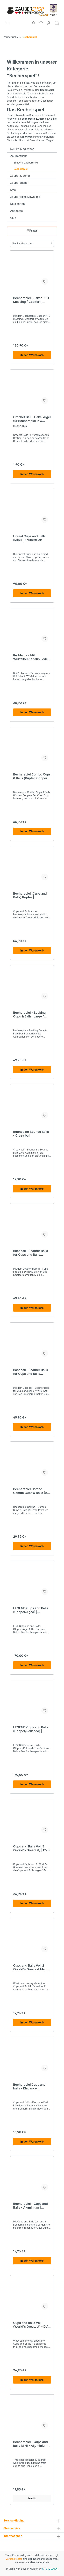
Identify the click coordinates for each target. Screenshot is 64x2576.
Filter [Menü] (32, 230)
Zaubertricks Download (25, 196)
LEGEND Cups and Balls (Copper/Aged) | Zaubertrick (30, 1610)
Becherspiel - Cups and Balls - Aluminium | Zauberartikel (30, 2205)
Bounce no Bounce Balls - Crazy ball (31, 1133)
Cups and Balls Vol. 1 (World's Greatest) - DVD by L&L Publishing (31, 2325)
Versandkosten (14, 2558)
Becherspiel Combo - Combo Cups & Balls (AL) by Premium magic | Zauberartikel (31, 1491)
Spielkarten (17, 203)
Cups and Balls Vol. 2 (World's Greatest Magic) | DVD (31, 1967)
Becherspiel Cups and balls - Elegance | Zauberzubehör (29, 2086)
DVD (13, 189)
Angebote (16, 211)
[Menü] (7, 23)
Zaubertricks (18, 156)
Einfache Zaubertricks (26, 162)
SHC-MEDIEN (50, 2568)
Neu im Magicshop (22, 149)
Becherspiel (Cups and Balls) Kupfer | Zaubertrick (30, 895)
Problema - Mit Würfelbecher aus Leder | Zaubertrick (31, 657)
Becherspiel (20, 168)
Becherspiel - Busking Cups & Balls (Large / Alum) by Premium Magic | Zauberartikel (31, 1014)
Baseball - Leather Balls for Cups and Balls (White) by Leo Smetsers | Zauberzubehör (31, 1372)
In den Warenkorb (32, 355)
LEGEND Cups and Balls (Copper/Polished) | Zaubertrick (30, 1729)
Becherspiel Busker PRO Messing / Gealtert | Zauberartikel (31, 300)
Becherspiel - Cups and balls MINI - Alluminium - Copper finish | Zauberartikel (31, 2444)
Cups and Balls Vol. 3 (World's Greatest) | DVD (31, 1848)
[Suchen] (33, 23)
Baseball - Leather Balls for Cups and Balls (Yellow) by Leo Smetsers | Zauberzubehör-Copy (32, 1253)
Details (32, 2498)
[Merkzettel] (41, 23)
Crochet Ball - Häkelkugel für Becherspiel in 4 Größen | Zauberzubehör (32, 419)
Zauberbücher (19, 182)
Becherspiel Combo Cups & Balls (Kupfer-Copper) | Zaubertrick (32, 776)
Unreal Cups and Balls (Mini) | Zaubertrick (29, 538)
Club (13, 218)
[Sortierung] (32, 243)
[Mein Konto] (49, 23)
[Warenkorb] (57, 23)
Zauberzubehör (20, 175)
